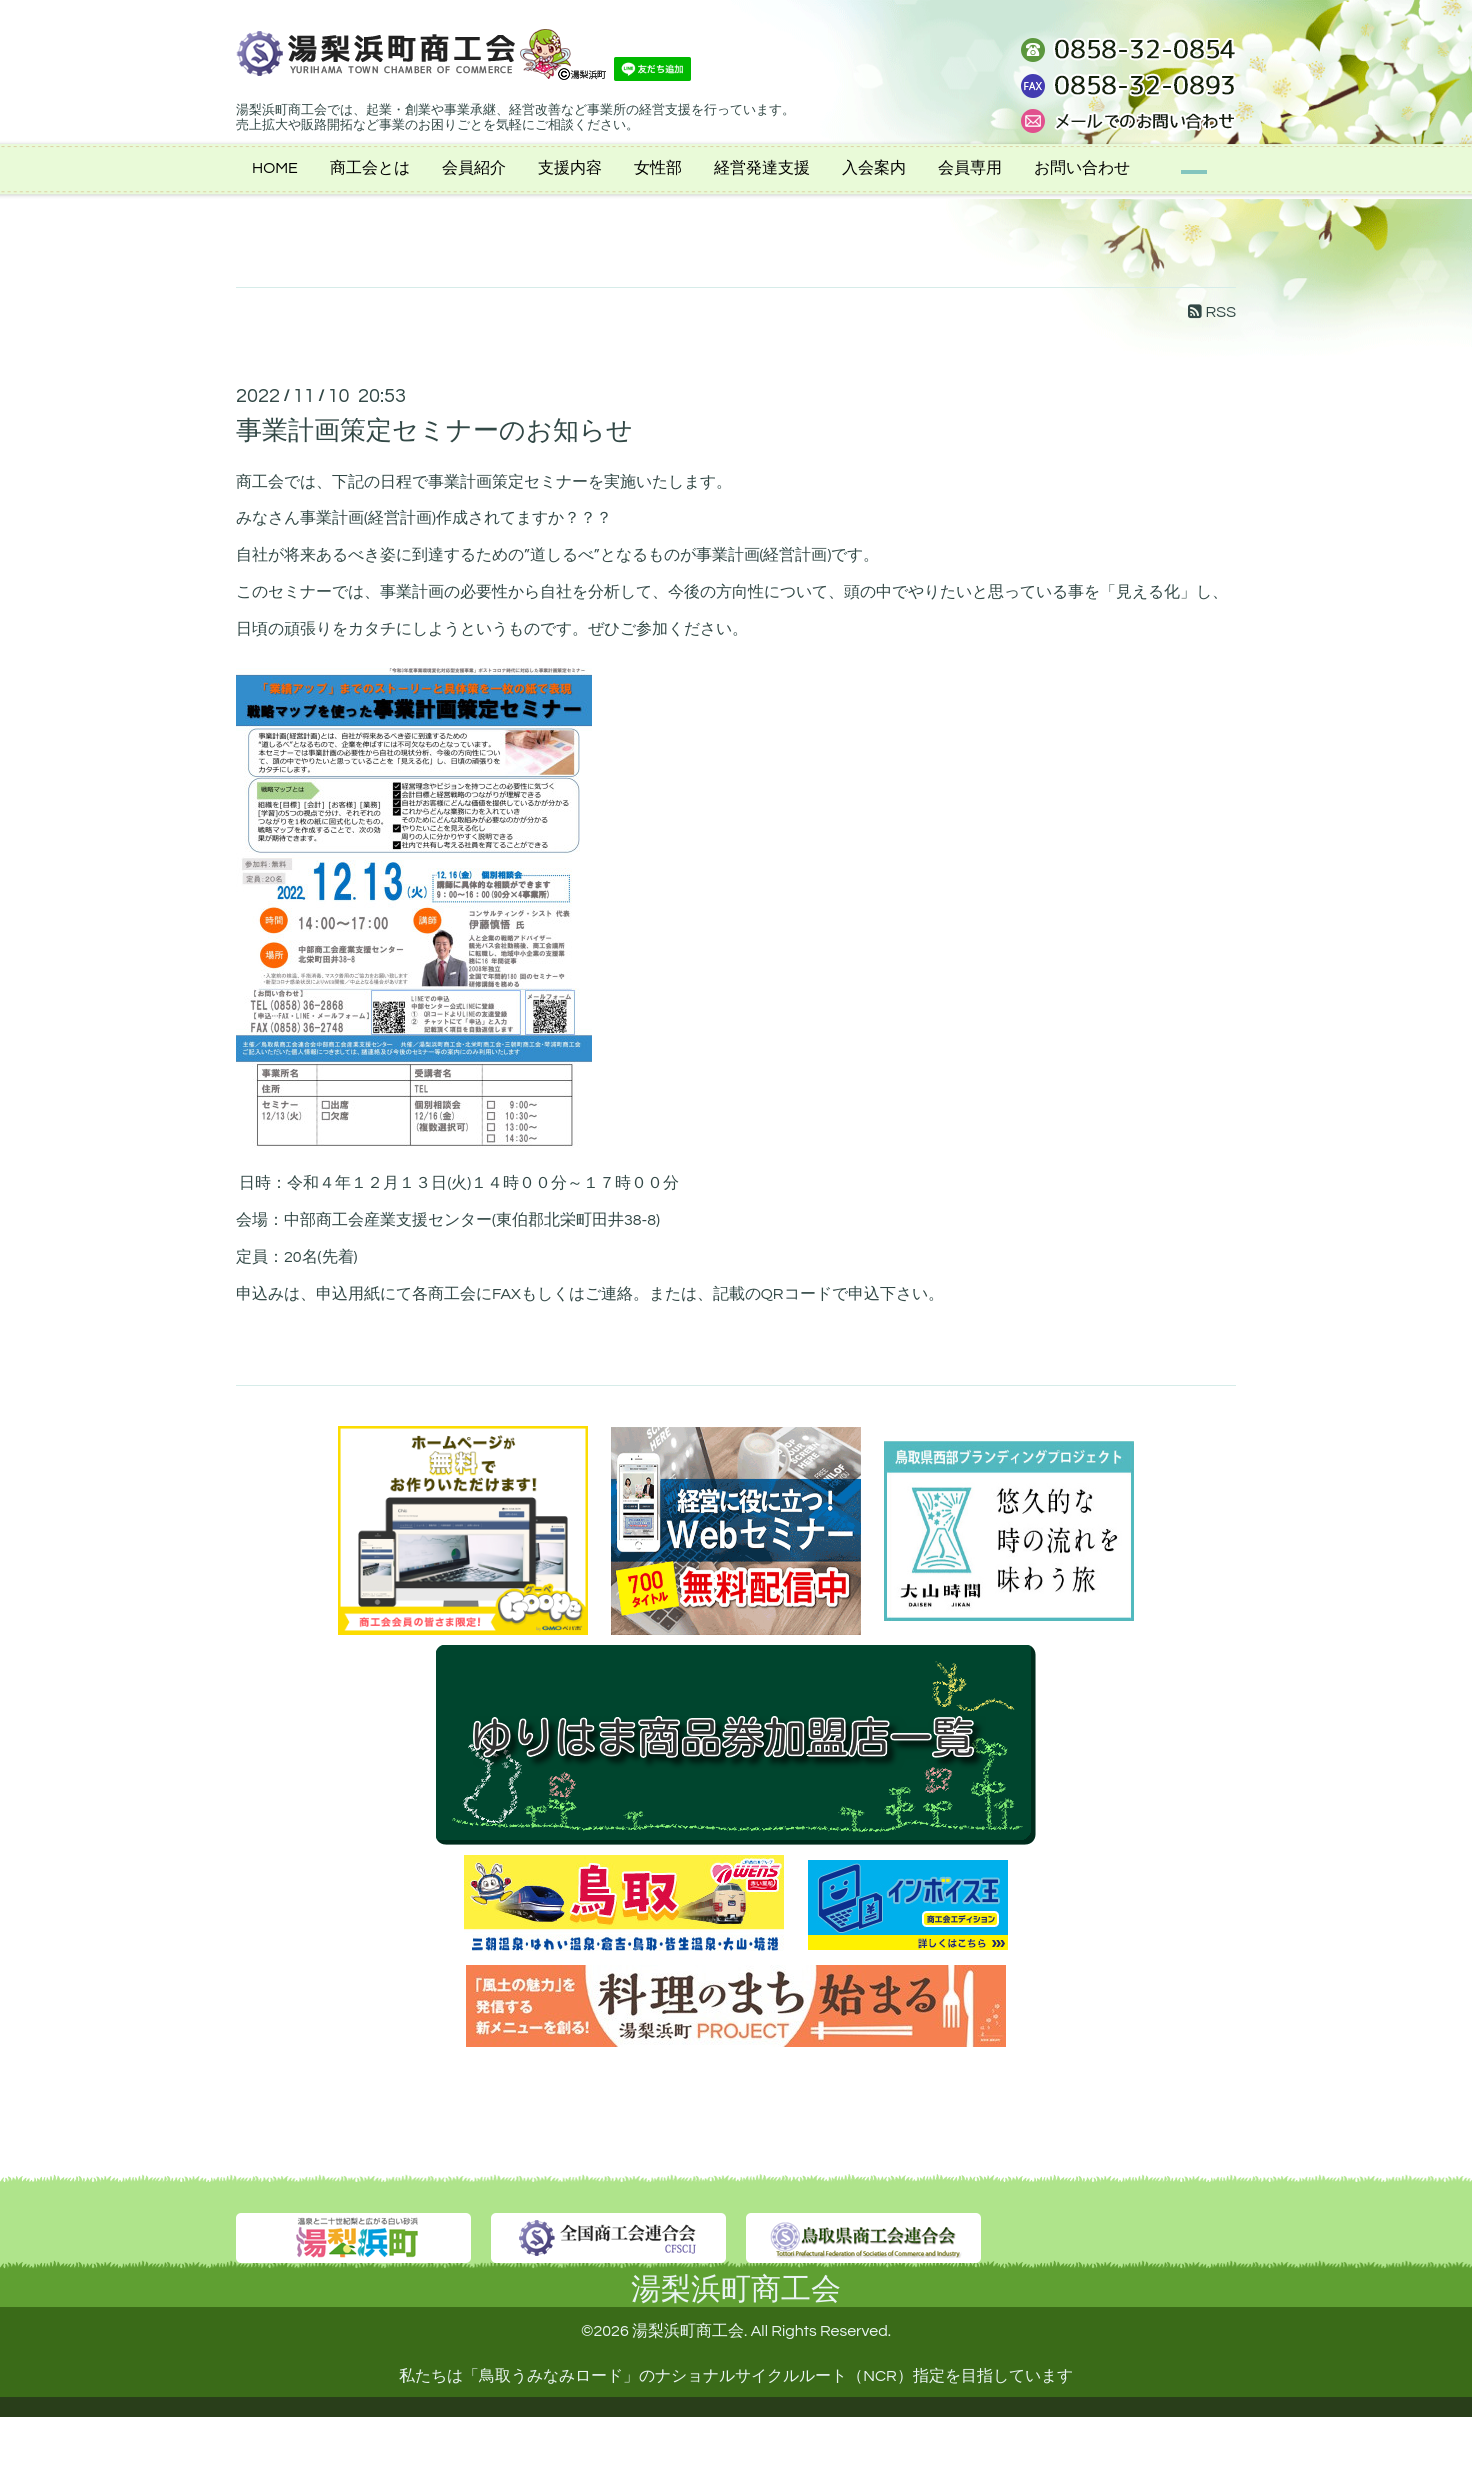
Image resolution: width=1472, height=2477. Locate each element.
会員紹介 (474, 168)
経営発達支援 (762, 168)
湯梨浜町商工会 (736, 2289)
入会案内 (874, 168)
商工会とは (370, 168)
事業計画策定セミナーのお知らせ (434, 431)
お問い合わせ (1082, 168)
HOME (275, 168)
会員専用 (970, 168)
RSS (1212, 312)
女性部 (658, 168)
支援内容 (570, 168)
